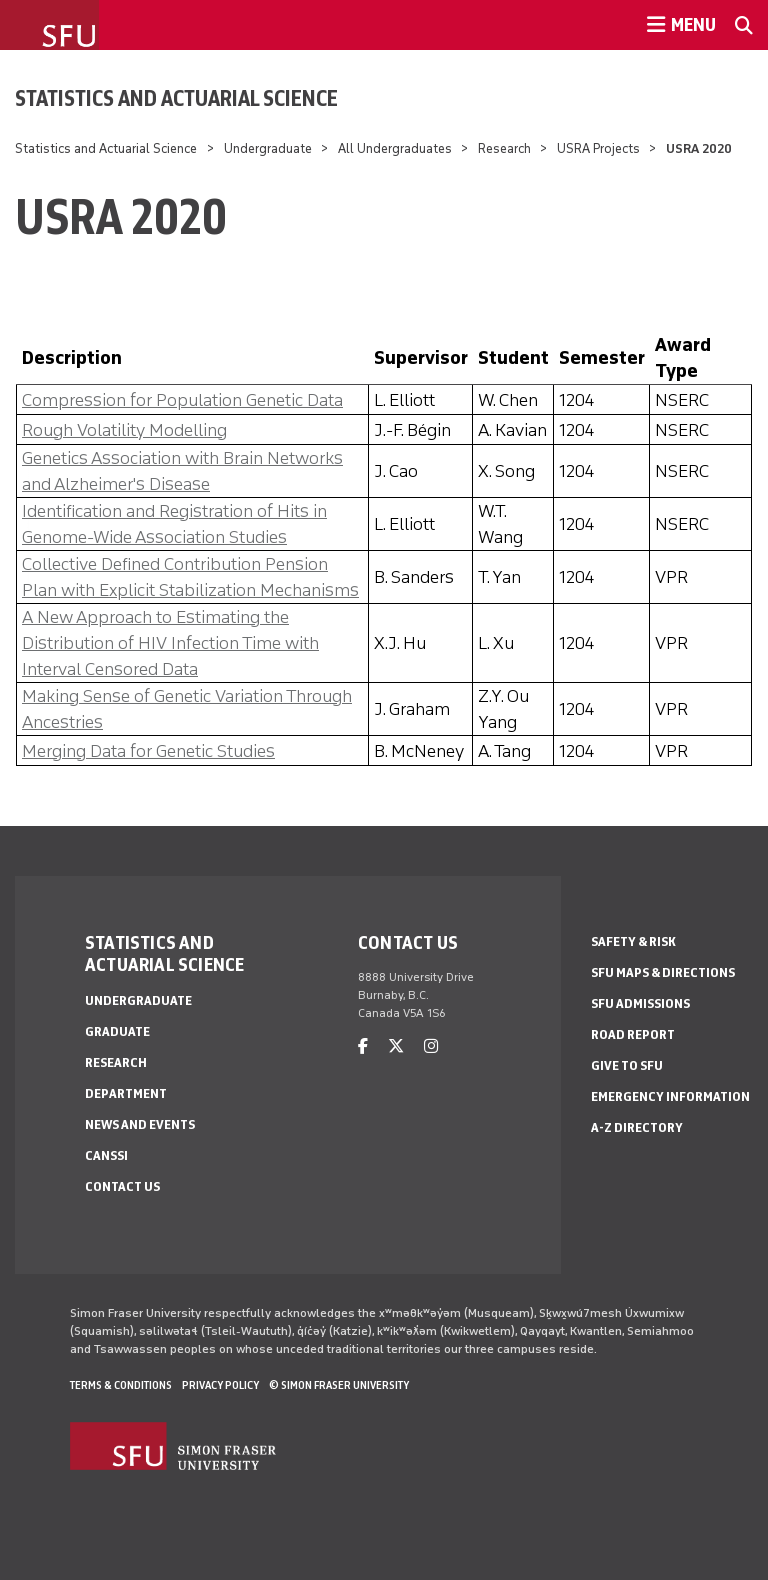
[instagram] (431, 1046)
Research (506, 148)
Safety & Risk (633, 941)
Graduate (117, 1031)
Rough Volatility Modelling (124, 430)
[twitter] (396, 1046)
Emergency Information (670, 1096)
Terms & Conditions (121, 1385)
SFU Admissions (640, 1003)
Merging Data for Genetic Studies (148, 751)
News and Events (140, 1124)
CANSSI (106, 1155)
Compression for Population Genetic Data (182, 400)
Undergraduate (268, 148)
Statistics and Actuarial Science (176, 98)
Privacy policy (220, 1385)
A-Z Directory (637, 1127)
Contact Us (122, 1186)
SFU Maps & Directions (663, 972)
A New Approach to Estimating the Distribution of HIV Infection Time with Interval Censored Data (170, 643)
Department (126, 1093)
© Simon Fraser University (339, 1385)
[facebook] (363, 1046)
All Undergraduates (395, 148)
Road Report (633, 1034)
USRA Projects (598, 148)
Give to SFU (627, 1065)
